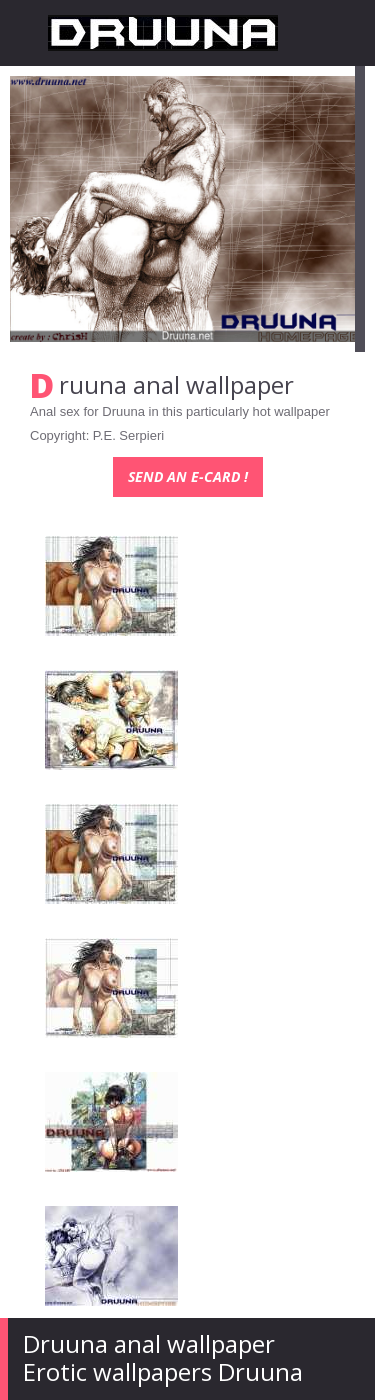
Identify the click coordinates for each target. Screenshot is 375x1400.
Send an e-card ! (188, 476)
